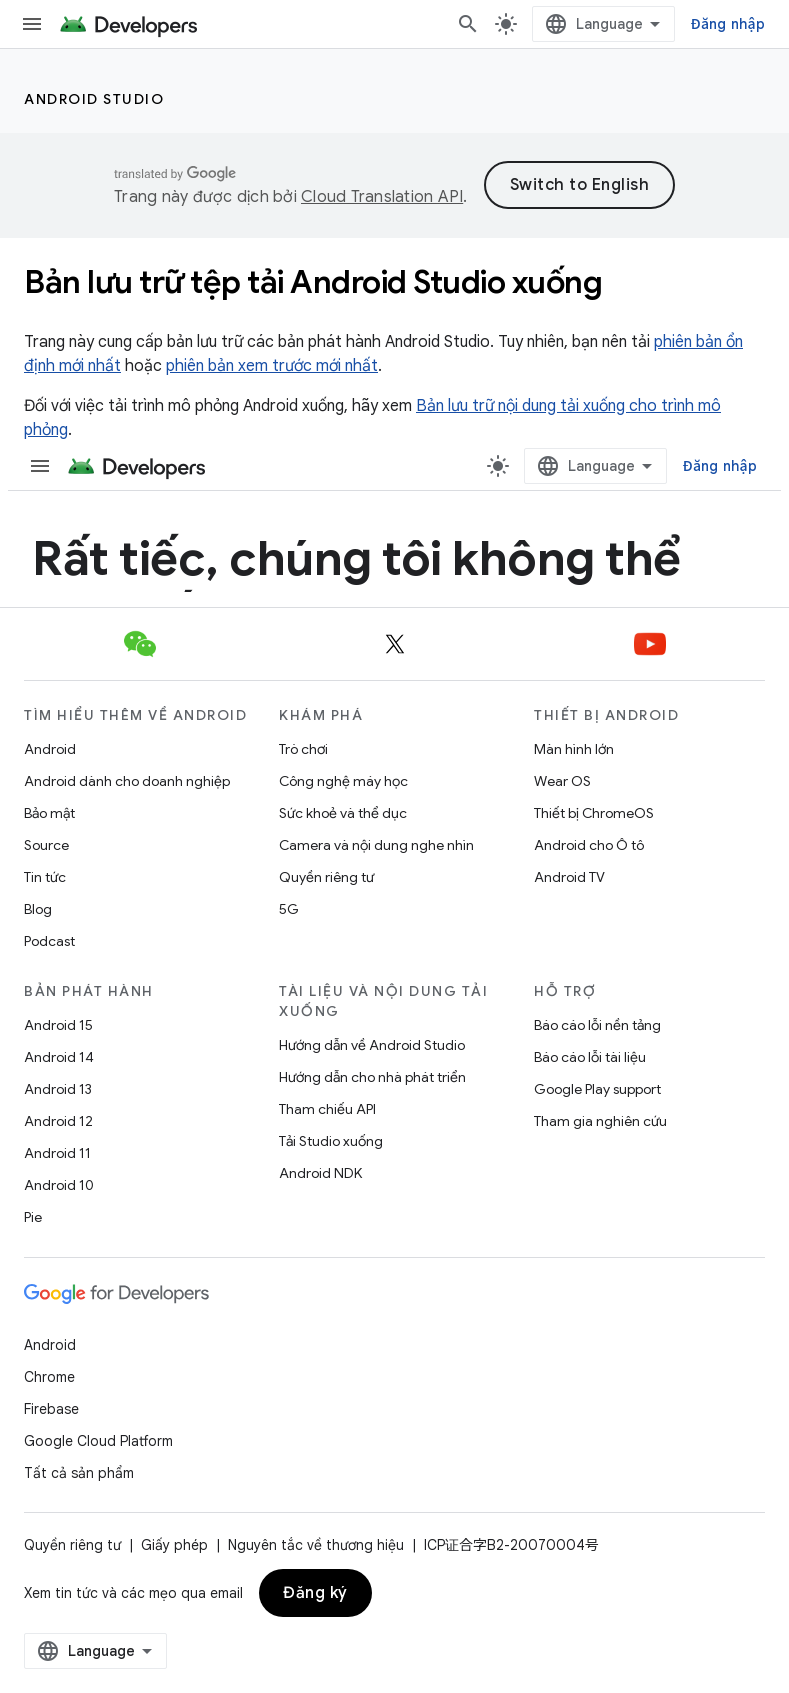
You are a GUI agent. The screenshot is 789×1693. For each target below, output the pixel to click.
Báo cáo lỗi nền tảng (597, 1025)
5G (289, 909)
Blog (38, 909)
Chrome (49, 1377)
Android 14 (59, 1057)
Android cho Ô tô (589, 845)
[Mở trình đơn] (32, 24)
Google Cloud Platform (98, 1441)
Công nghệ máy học (343, 781)
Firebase (51, 1409)
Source (46, 845)
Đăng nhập (728, 24)
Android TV (569, 877)
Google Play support (597, 1089)
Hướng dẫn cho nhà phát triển (372, 1077)
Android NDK (320, 1173)
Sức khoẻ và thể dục (343, 813)
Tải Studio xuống (331, 1141)
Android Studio (94, 99)
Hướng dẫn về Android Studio (372, 1045)
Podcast (49, 941)
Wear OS (562, 781)
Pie (33, 1217)
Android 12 (58, 1121)
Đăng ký (315, 1593)
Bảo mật (49, 813)
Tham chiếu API (327, 1109)
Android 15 (58, 1025)
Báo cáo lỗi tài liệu (590, 1057)
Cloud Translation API (382, 197)
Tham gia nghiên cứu (600, 1121)
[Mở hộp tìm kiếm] (468, 24)
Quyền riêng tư (326, 877)
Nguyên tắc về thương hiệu (316, 1545)
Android (50, 749)
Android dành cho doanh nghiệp (127, 781)
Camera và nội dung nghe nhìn (376, 845)
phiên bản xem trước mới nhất (272, 366)
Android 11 (57, 1153)
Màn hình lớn (574, 749)
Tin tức (45, 877)
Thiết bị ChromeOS (594, 813)
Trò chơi (303, 749)
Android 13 (58, 1089)
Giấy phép (174, 1545)
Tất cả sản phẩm (79, 1473)
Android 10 (59, 1185)
